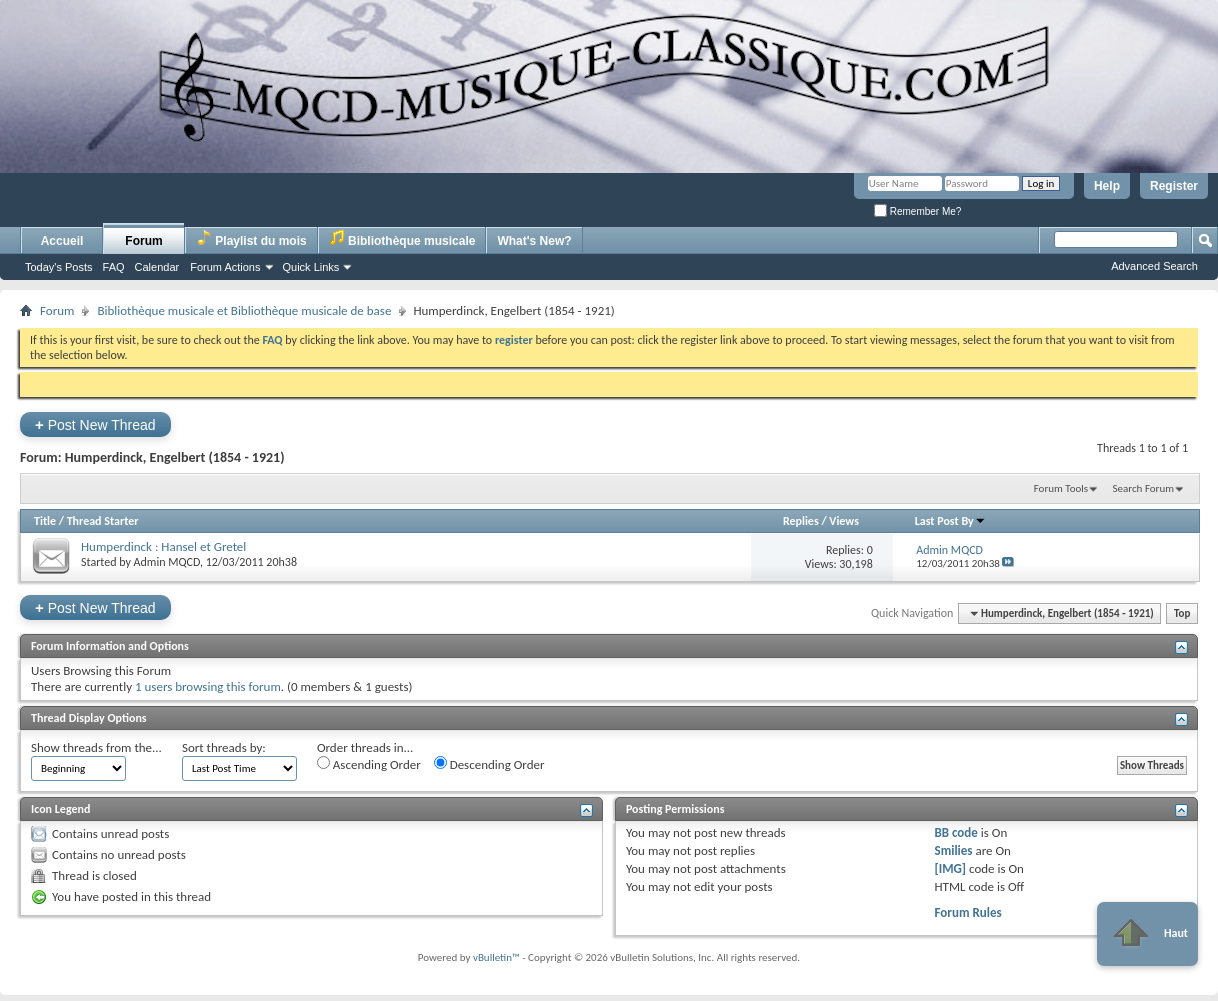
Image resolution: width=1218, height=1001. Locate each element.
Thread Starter (103, 521)
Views (844, 521)
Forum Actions (225, 267)
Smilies (953, 850)
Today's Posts (59, 267)
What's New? (534, 241)
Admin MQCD (167, 562)
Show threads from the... (96, 747)
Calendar (157, 267)
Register (1174, 186)
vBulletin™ (496, 957)
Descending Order (489, 764)
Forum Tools (1061, 488)
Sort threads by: (224, 747)
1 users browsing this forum (208, 686)
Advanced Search (1154, 266)
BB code (955, 832)
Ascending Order (369, 764)
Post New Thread (95, 424)
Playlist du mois (251, 238)
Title (45, 521)
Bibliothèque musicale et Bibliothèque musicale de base (244, 310)
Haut (1147, 934)
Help (1107, 186)
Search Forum (1144, 488)
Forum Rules (967, 912)
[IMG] (950, 868)
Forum (143, 241)
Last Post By (950, 521)
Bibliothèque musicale (402, 238)
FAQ (114, 267)
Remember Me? (917, 211)
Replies (801, 521)
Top (1182, 613)
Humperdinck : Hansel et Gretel (163, 546)
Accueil (62, 241)
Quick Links (311, 267)
